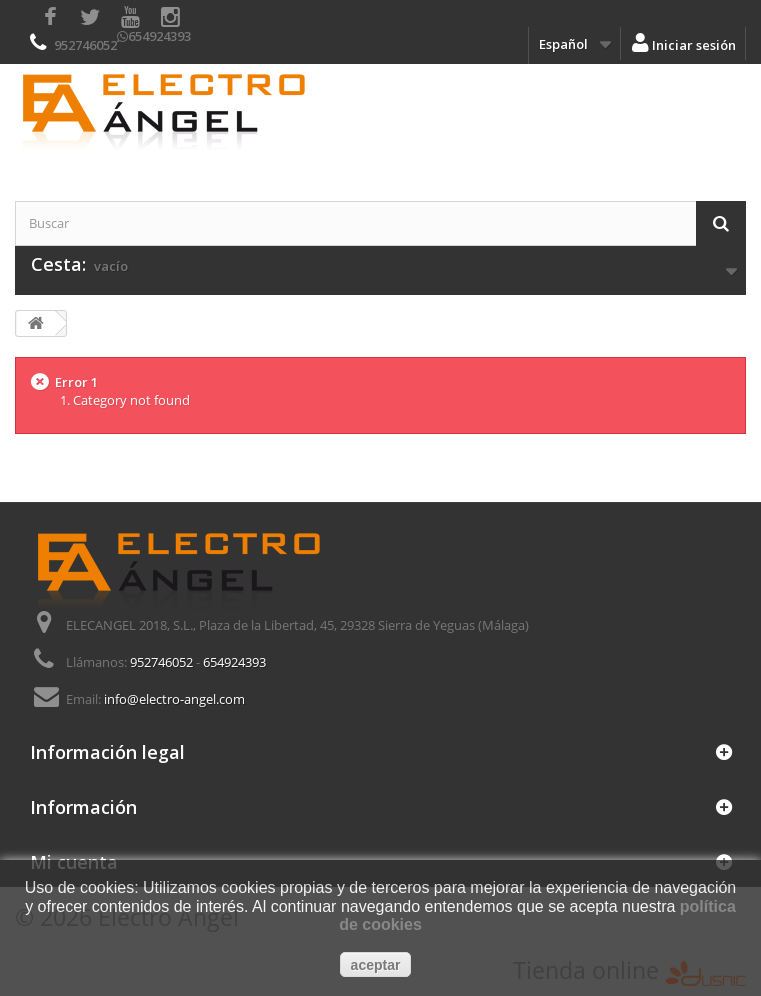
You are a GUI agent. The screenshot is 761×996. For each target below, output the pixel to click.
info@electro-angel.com (174, 699)
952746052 (85, 45)
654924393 (159, 36)
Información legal (107, 752)
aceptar (376, 965)
